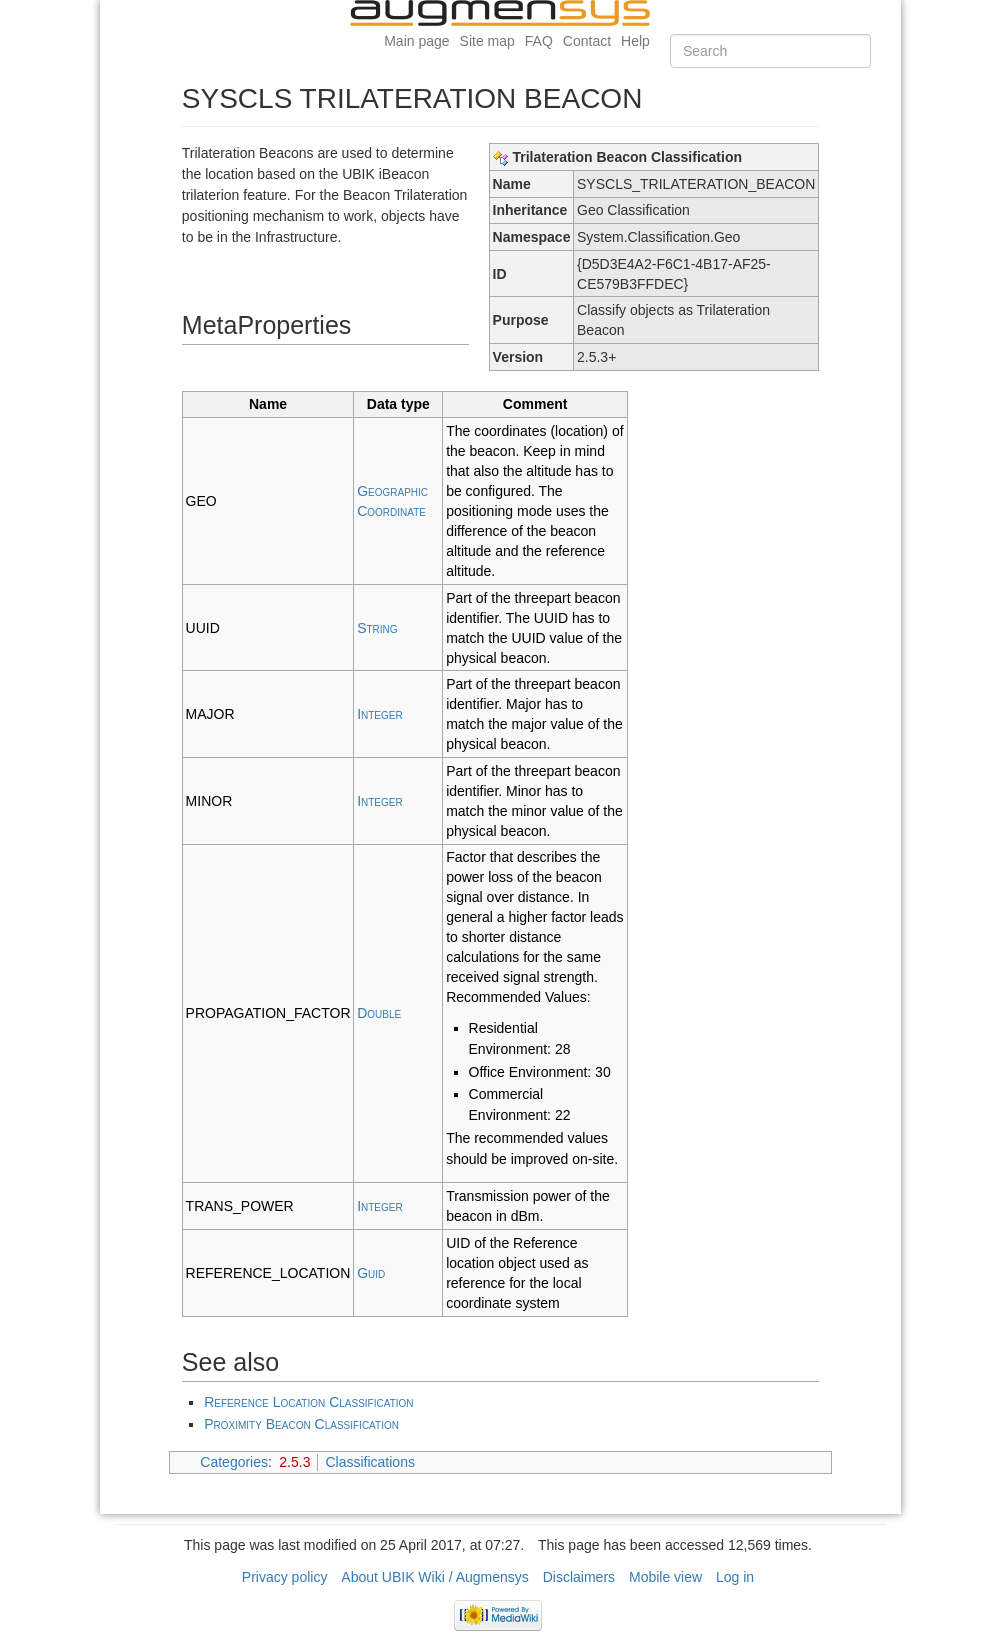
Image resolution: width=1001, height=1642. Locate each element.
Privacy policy (285, 1577)
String (377, 628)
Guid (371, 1273)
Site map (487, 41)
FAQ (539, 41)
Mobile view (665, 1577)
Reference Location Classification (308, 1402)
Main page (416, 41)
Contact (587, 41)
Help (635, 41)
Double (379, 1013)
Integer (380, 714)
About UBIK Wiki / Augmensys (435, 1577)
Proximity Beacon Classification (301, 1424)
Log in (735, 1577)
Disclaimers (579, 1577)
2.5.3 (294, 1462)
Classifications (369, 1462)
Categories (234, 1462)
